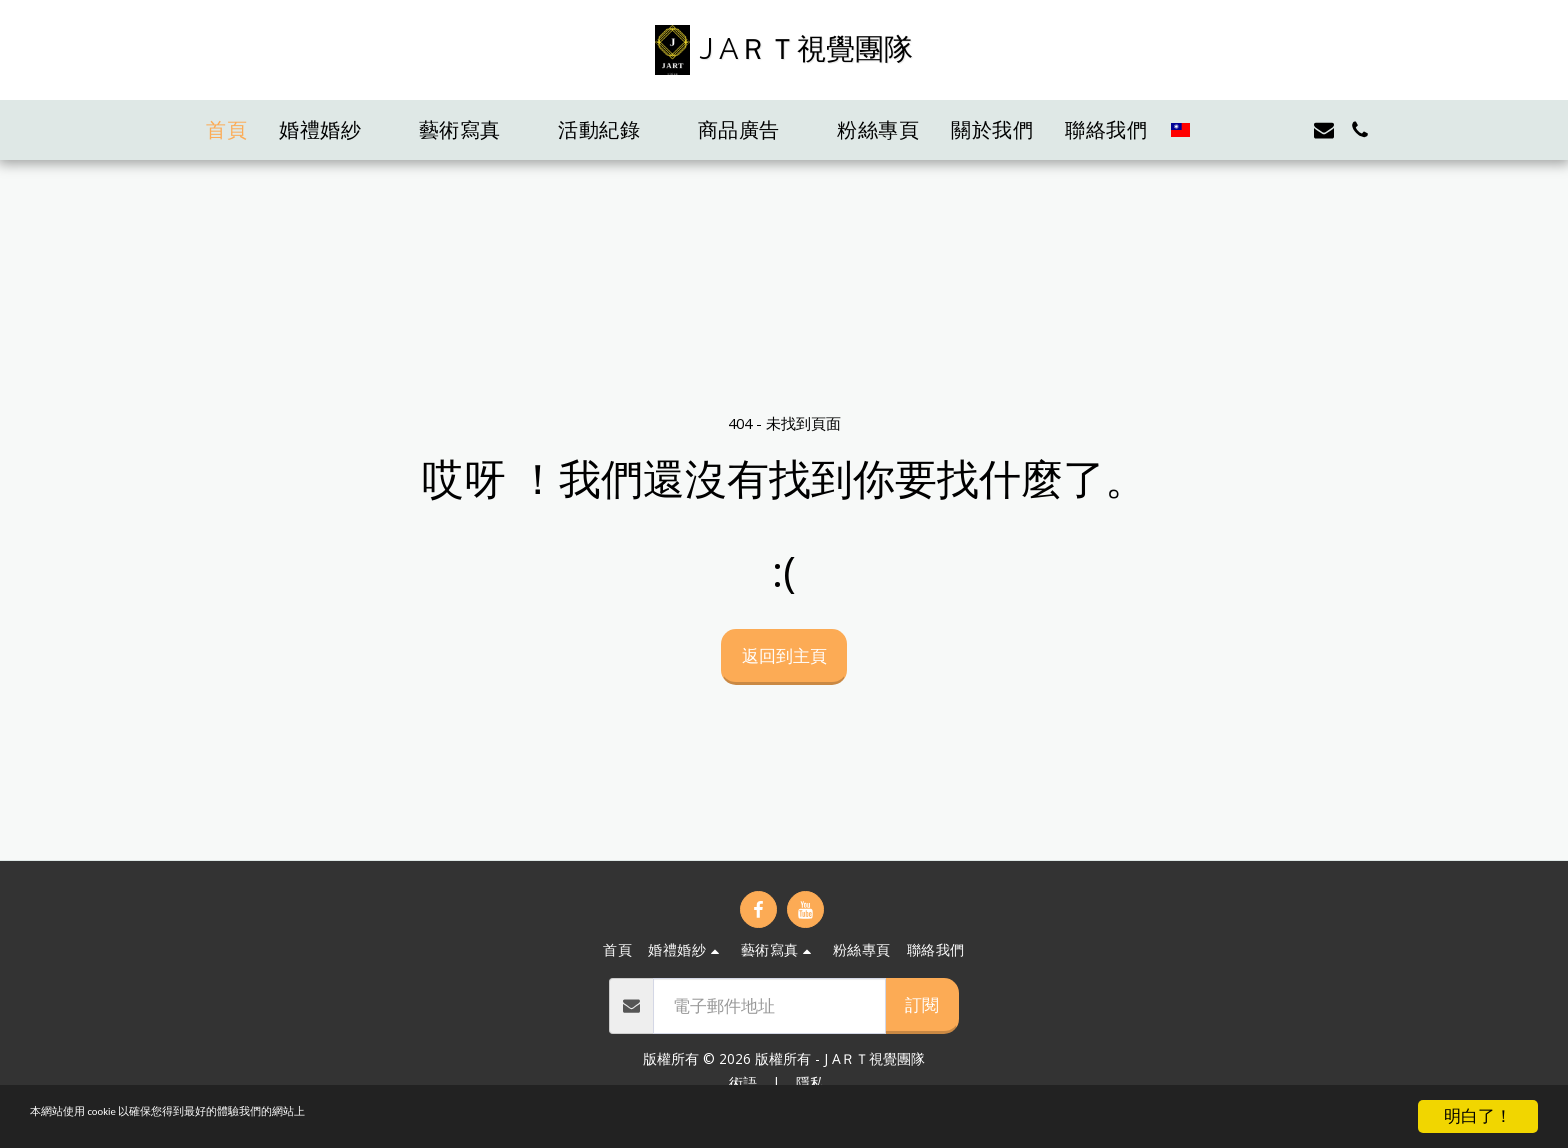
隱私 (810, 1082)
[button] (333, 130)
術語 (743, 1082)
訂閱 (922, 1004)
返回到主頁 (784, 655)
